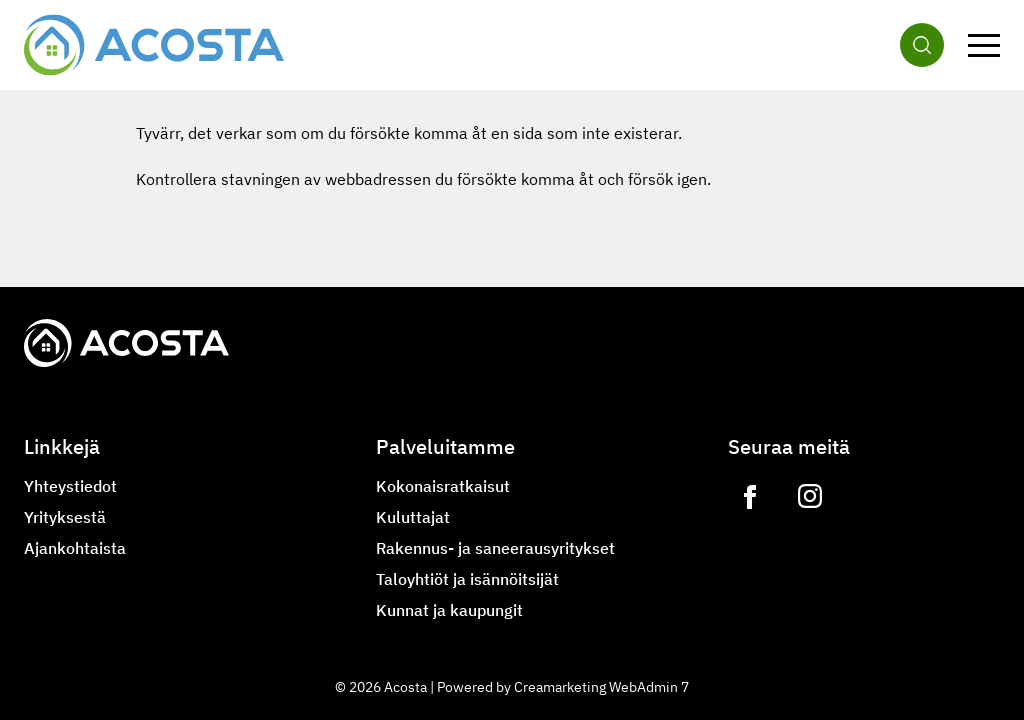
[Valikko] (984, 45)
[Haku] (922, 45)
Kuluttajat (413, 517)
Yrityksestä (65, 517)
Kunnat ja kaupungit (449, 610)
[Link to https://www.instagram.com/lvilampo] (810, 497)
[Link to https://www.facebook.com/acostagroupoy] (750, 497)
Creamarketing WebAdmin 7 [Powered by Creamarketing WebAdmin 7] (601, 687)
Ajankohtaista (75, 548)
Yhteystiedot (70, 486)
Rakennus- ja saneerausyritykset (495, 548)
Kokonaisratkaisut (443, 486)
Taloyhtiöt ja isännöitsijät (467, 579)
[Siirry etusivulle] (154, 45)
